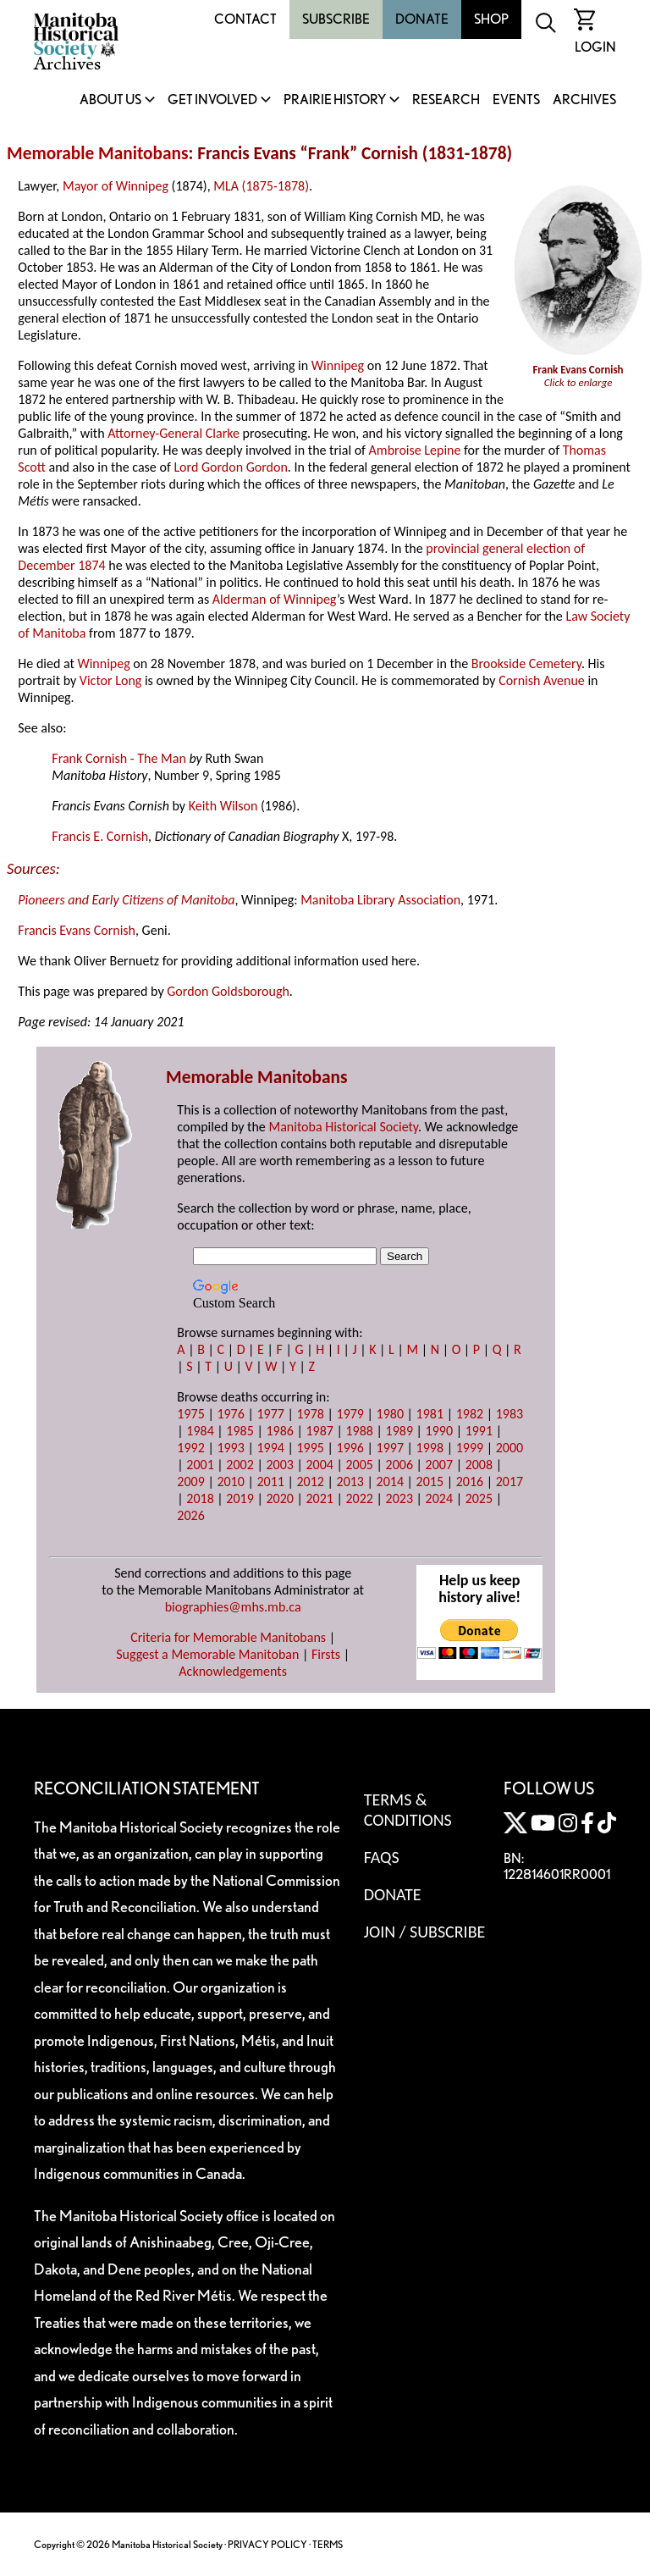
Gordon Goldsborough (228, 991)
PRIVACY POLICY (267, 2544)
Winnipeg (337, 365)
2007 (439, 1465)
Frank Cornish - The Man (119, 758)
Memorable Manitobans (98, 153)
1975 (190, 1414)
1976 (230, 1414)
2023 (399, 1498)
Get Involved (212, 100)
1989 (399, 1431)
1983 (509, 1414)
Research (446, 100)
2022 (359, 1498)
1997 (390, 1448)
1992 (190, 1448)
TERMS (327, 2544)
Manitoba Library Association (380, 900)
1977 (270, 1414)
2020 (279, 1498)
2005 (359, 1465)
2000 (509, 1448)
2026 (190, 1515)
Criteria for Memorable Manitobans (228, 1637)
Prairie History (335, 100)
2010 (230, 1481)
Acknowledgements (233, 1671)
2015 (429, 1481)
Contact (245, 19)
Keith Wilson (223, 806)
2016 (469, 1481)
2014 (390, 1481)
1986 (279, 1431)
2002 (239, 1465)
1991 (479, 1431)
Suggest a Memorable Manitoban (207, 1654)
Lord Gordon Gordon (230, 467)
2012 (309, 1481)
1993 (230, 1448)
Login (595, 47)
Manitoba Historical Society (343, 1127)
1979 (350, 1414)
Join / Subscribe (425, 1931)
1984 (199, 1431)
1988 (359, 1431)
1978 (309, 1414)
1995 (309, 1448)
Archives (584, 100)
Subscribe (336, 19)
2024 (439, 1498)
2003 (279, 1465)
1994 (270, 1448)
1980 (390, 1414)
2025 (479, 1498)
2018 (199, 1498)
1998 (429, 1448)
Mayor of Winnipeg (115, 186)
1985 (239, 1431)
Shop (491, 19)
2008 (479, 1465)
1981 (429, 1414)
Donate (422, 19)
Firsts (325, 1654)
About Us (110, 100)
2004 (319, 1465)
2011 (270, 1481)
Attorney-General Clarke (173, 433)
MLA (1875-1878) (261, 186)
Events (516, 100)
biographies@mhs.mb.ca (233, 1607)
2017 (509, 1481)
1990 (439, 1431)
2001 (199, 1465)
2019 (239, 1498)
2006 (399, 1465)
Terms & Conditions (408, 1809)
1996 (350, 1448)
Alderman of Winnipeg (274, 599)
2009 (190, 1481)
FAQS (381, 1857)
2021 (319, 1498)
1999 (469, 1448)
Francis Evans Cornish (76, 930)
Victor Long (110, 680)
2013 (350, 1481)
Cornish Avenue (542, 680)
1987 (319, 1431)
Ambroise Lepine (415, 450)
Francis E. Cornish (100, 836)
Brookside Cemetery (526, 663)
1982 (469, 1414)
